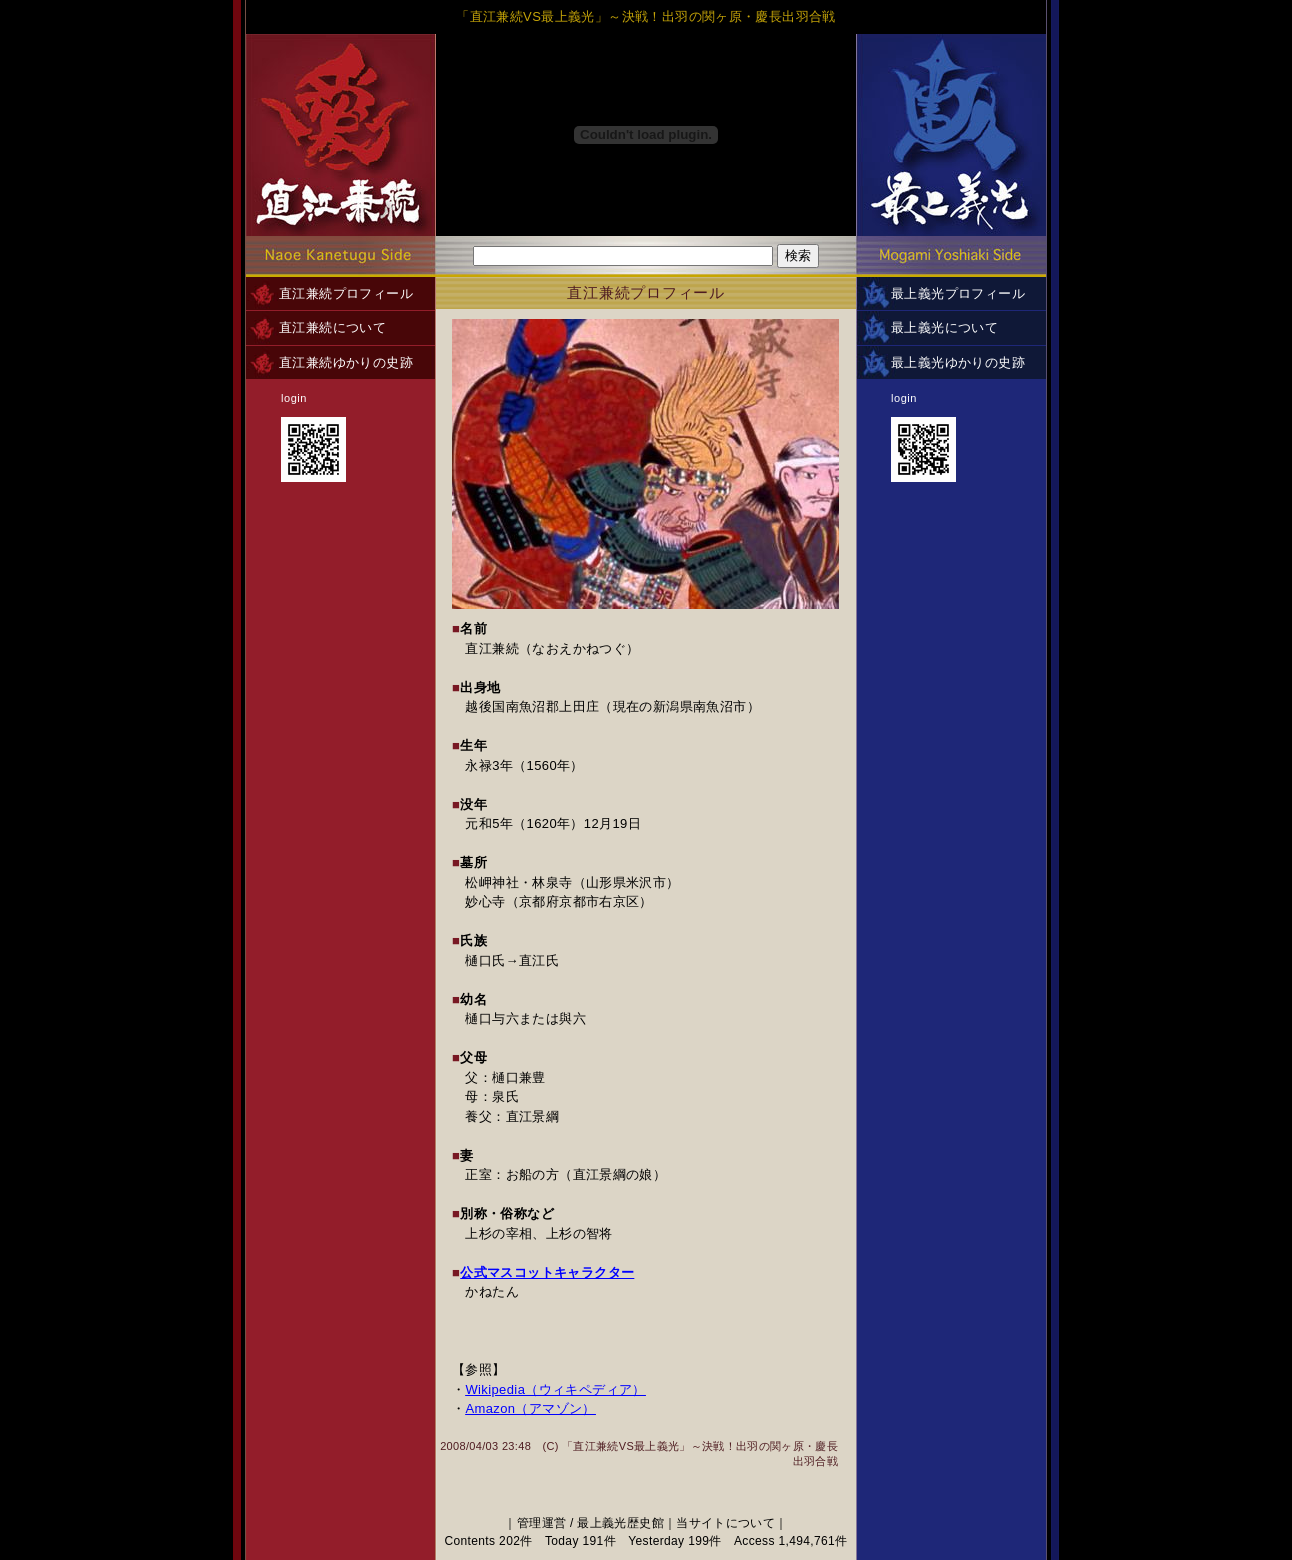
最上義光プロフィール (958, 293)
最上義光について (944, 327)
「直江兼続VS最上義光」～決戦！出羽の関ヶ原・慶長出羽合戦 (646, 16)
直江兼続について (332, 327)
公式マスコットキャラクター (547, 1272)
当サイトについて (725, 1523)
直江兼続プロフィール (346, 293)
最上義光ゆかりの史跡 (958, 362)
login (294, 398)
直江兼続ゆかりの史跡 (346, 362)
